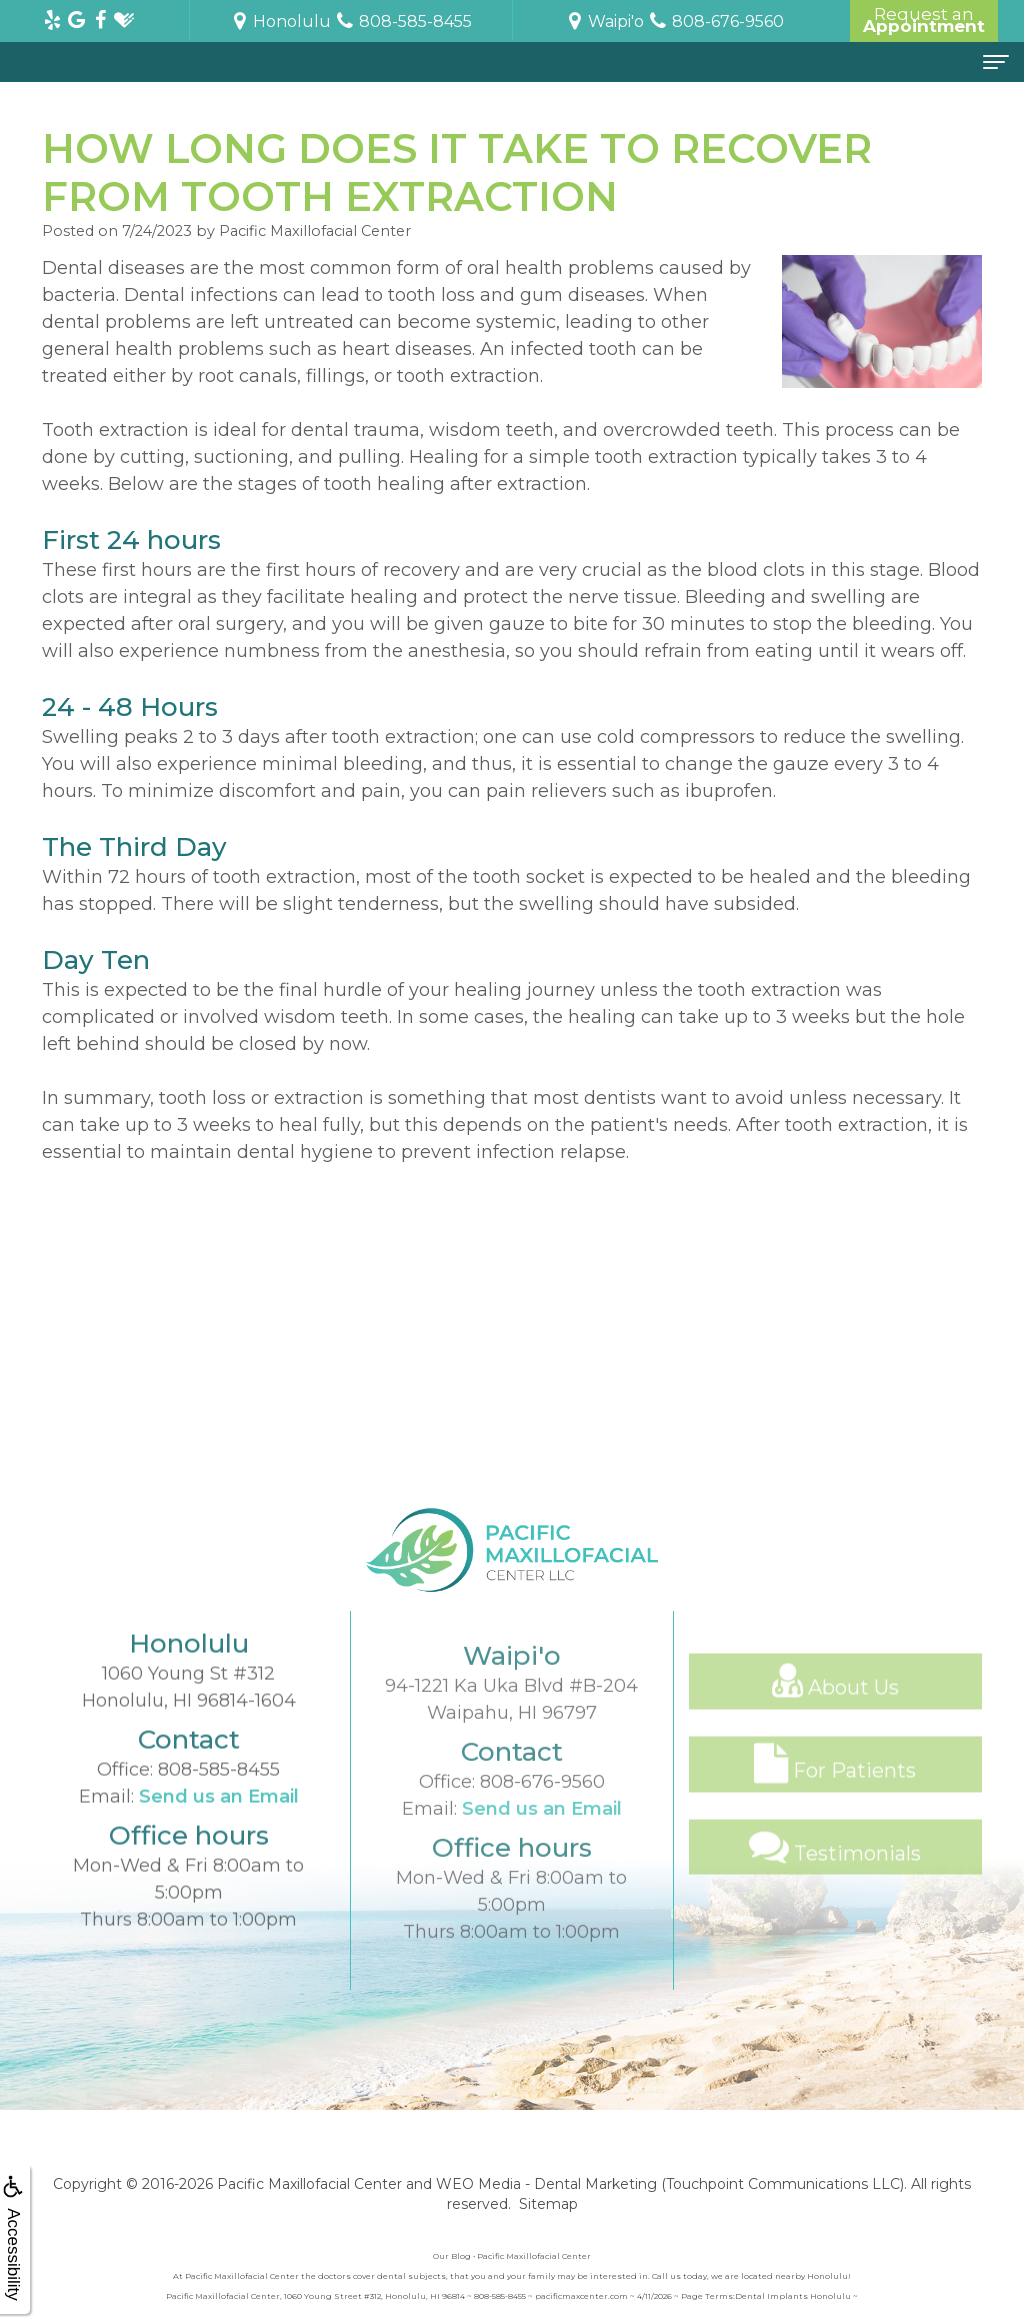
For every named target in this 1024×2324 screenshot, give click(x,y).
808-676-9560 (542, 1859)
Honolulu (280, 21)
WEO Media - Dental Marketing (546, 2184)
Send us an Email (219, 1855)
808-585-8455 (219, 1828)
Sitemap (548, 2204)
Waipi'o (604, 21)
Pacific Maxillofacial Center (309, 2184)
